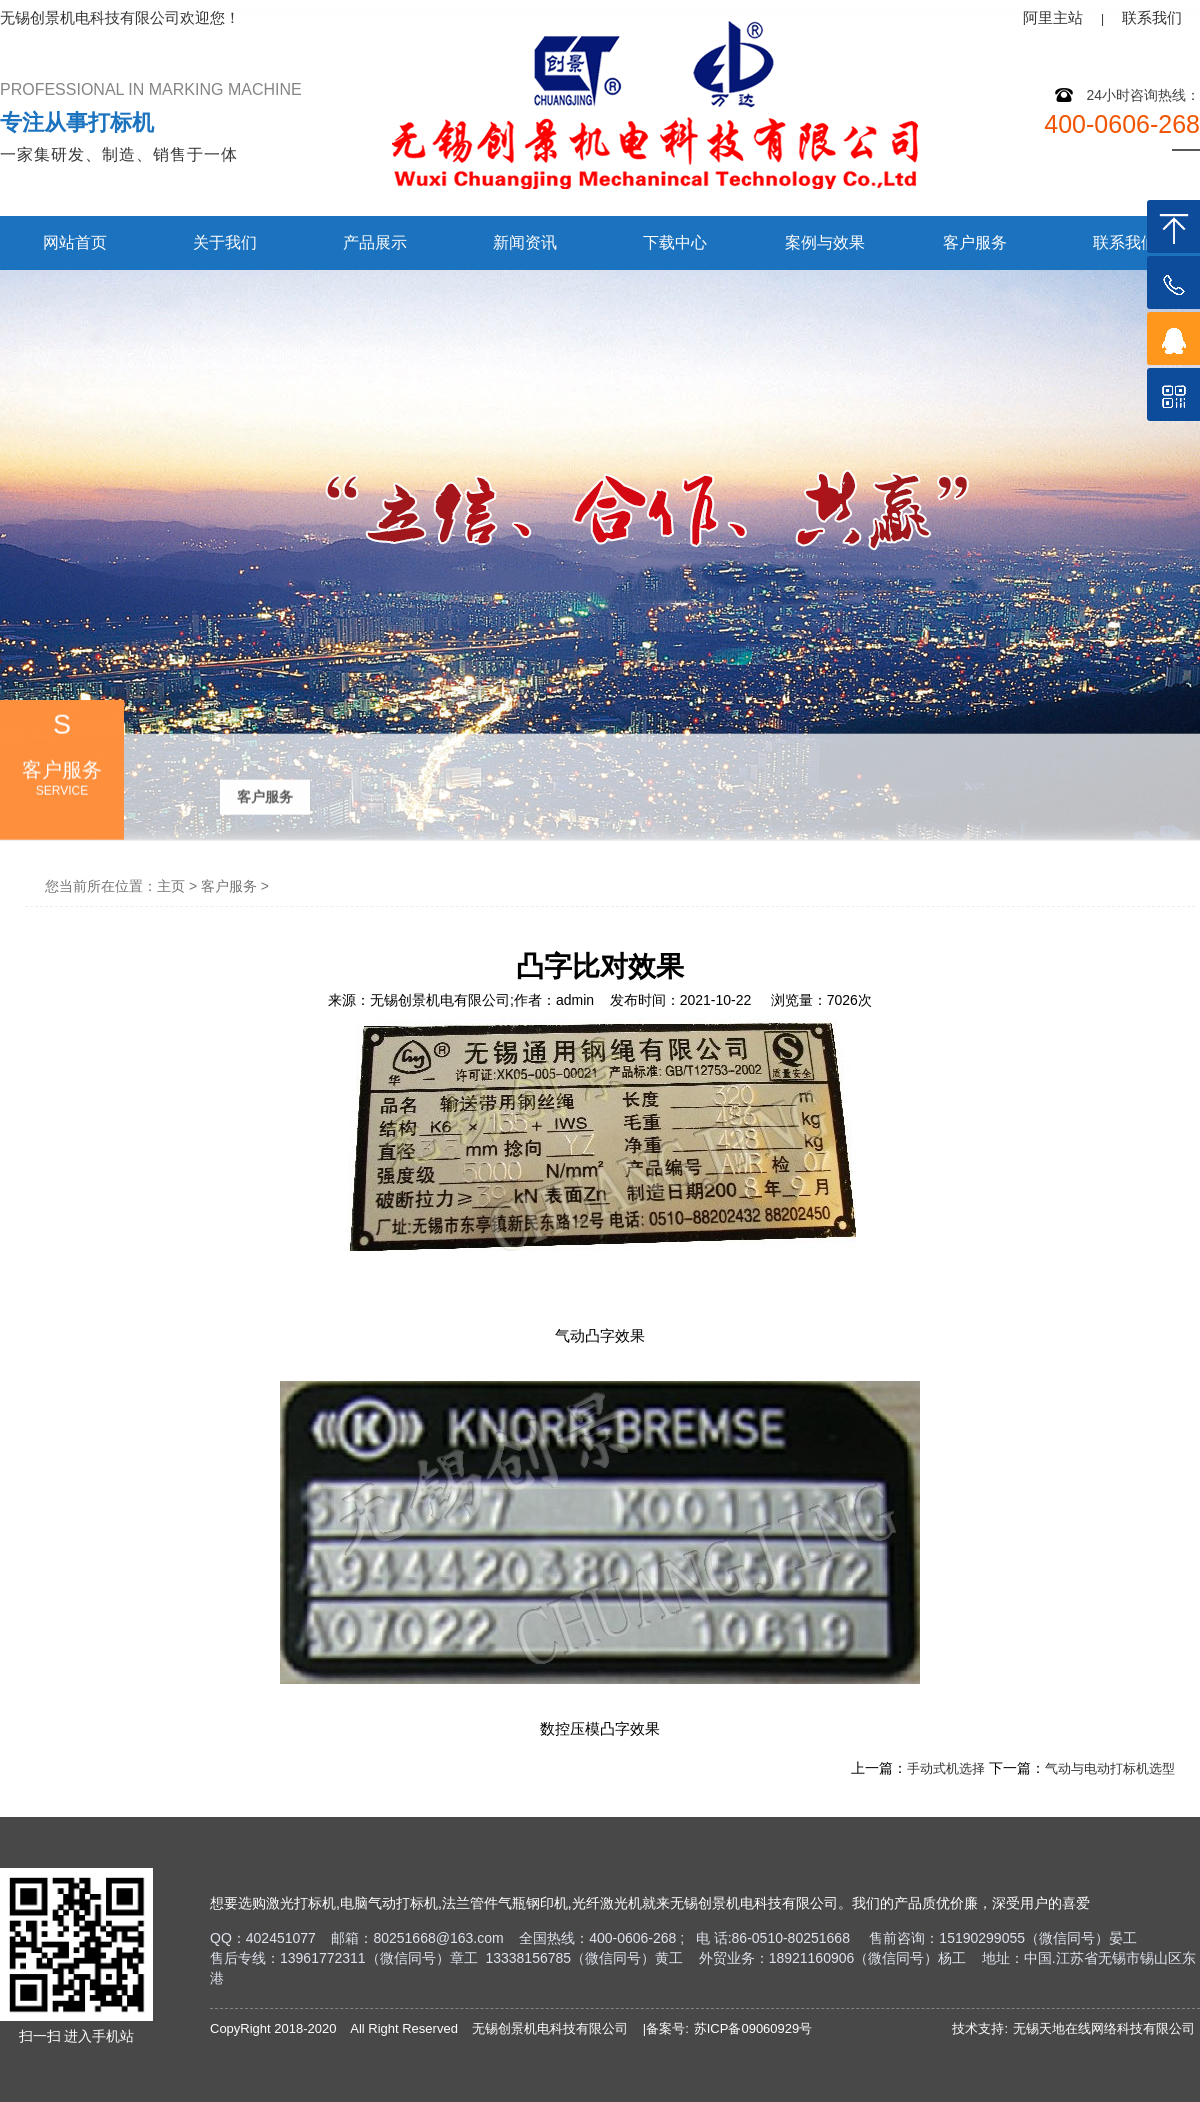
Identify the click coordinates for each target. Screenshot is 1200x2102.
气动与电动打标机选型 (1110, 1768)
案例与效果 (825, 242)
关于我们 (225, 242)
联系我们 (1152, 17)
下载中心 (675, 242)
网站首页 (75, 242)
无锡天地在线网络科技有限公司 (1104, 2028)
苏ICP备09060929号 (753, 2028)
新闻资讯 (525, 242)
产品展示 (375, 242)
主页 (171, 886)
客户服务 (975, 242)
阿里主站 (1053, 17)
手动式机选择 (946, 1768)
